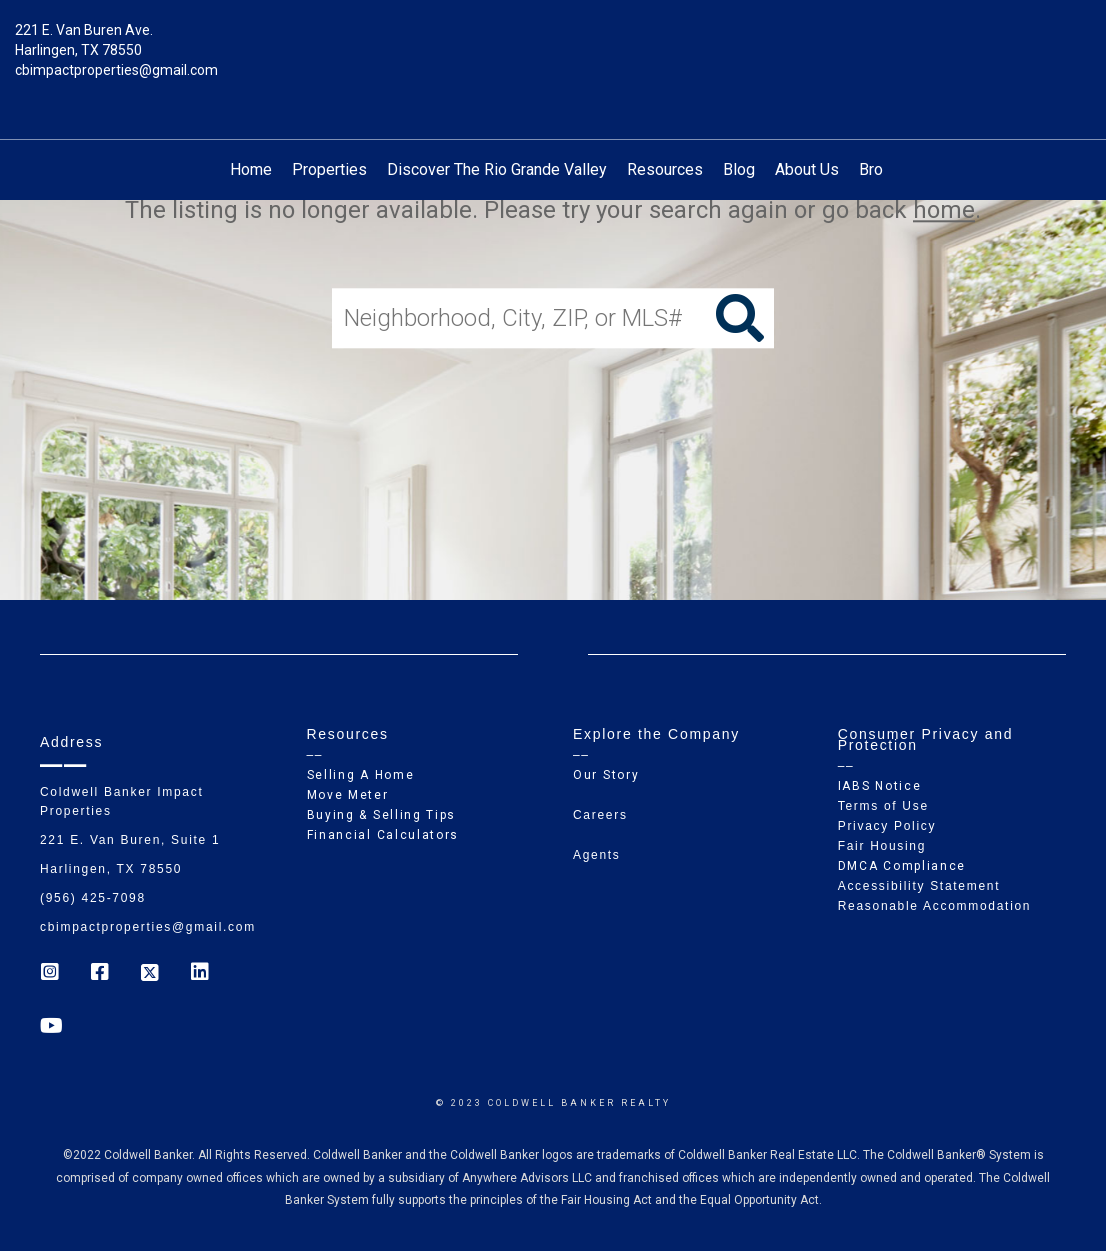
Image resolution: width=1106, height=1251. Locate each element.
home (944, 210)
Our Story (606, 775)
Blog (739, 169)
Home (251, 169)
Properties (329, 169)
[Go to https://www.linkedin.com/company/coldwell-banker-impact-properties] (200, 974)
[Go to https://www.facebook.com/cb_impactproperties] (100, 974)
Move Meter (348, 795)
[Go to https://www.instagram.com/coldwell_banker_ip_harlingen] (50, 974)
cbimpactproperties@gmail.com (116, 70)
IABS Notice (880, 786)
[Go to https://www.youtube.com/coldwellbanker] (50, 1028)
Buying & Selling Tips (382, 815)
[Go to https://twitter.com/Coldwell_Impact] (150, 974)
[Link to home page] (553, 45)
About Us (807, 169)
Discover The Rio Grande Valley (497, 169)
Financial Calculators (383, 835)
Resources (665, 169)
